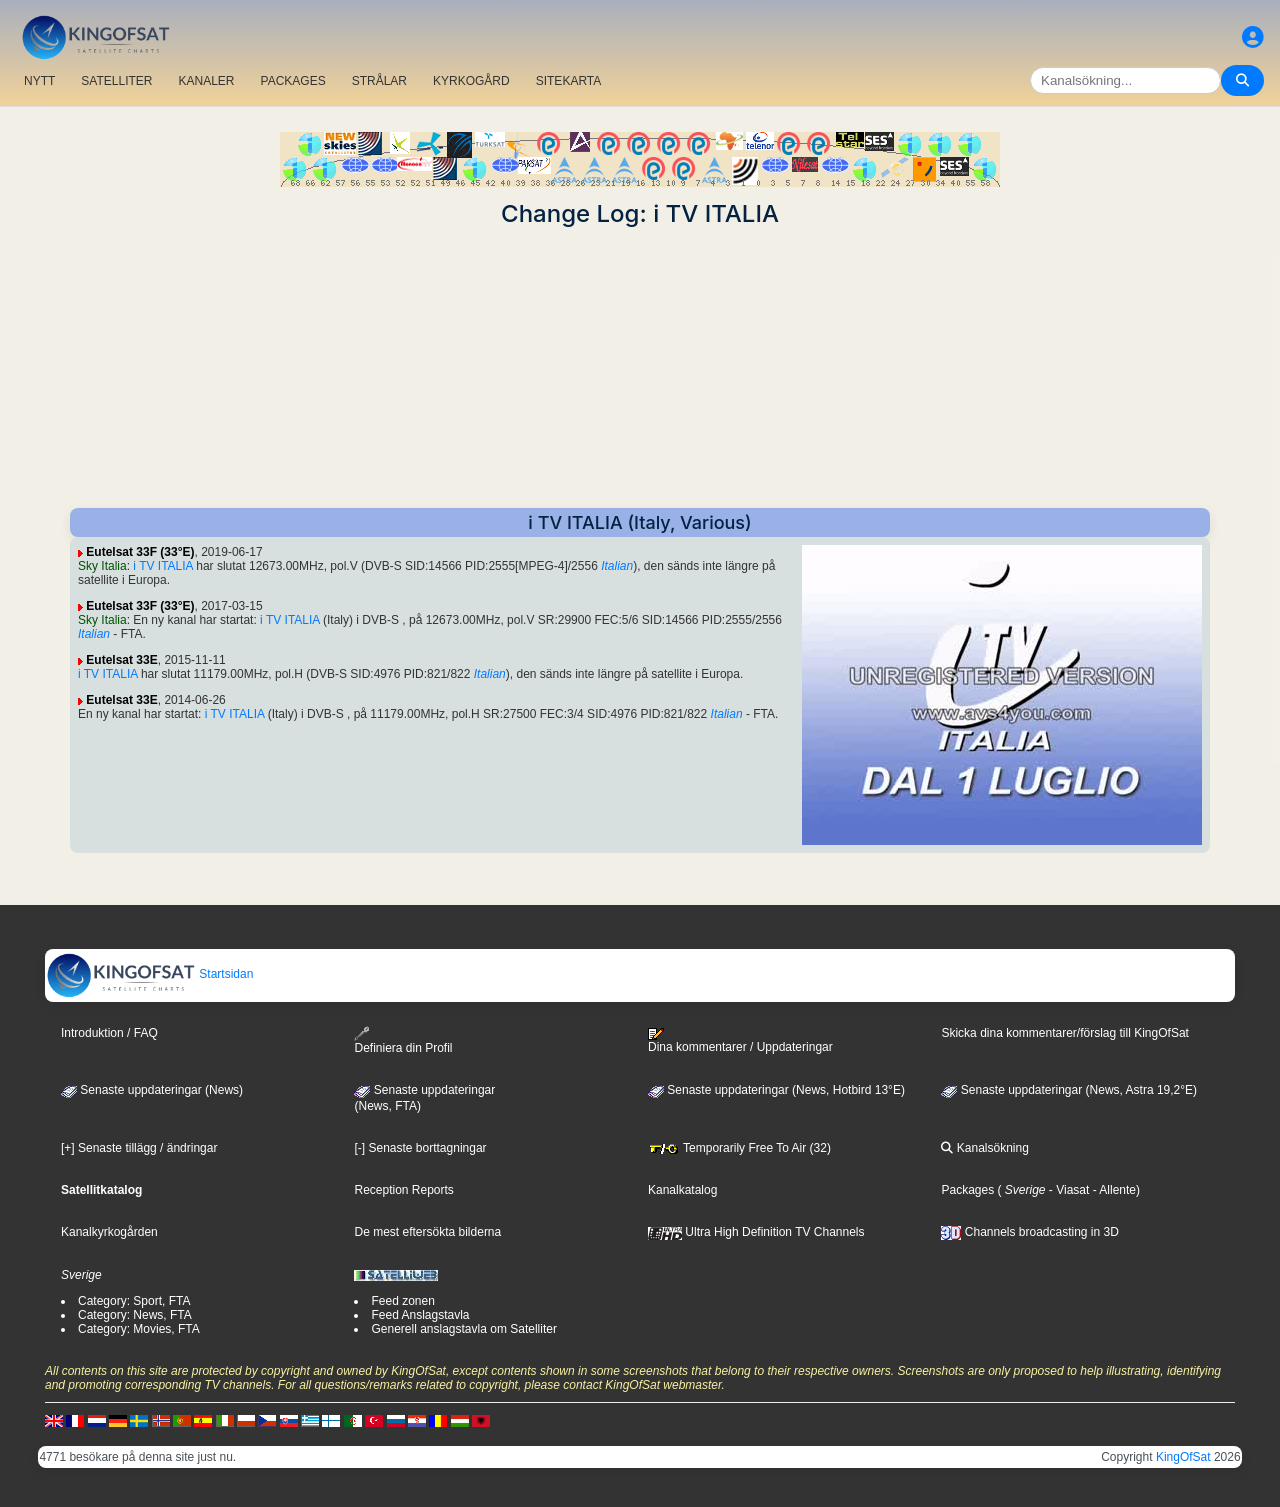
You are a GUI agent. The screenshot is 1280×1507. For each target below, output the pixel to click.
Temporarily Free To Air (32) (739, 1148)
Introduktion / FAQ (109, 1033)
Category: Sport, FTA (134, 1301)
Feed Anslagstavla (420, 1315)
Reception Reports (403, 1190)
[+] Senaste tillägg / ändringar (139, 1148)
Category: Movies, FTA (139, 1329)
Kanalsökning (984, 1148)
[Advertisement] (640, 368)
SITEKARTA (569, 81)
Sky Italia (102, 566)
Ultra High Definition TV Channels (756, 1232)
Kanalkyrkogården (109, 1232)
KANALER (206, 81)
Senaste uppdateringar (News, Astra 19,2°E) (1069, 1090)
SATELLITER (116, 81)
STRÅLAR (379, 81)
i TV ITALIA (163, 566)
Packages (967, 1190)
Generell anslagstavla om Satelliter (463, 1329)
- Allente (1112, 1190)
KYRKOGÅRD (471, 81)
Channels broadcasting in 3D (1029, 1232)
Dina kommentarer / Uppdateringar (740, 1041)
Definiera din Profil (403, 1040)
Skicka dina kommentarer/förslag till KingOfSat (1064, 1033)
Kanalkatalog (682, 1190)
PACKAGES (293, 81)
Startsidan (149, 974)
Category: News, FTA (135, 1315)
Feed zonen (402, 1301)
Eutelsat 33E (121, 660)
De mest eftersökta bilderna (427, 1232)
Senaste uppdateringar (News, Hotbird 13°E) (776, 1090)
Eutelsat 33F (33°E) (140, 552)
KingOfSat (1183, 1457)
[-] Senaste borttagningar (420, 1148)
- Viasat (1068, 1190)
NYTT (39, 81)
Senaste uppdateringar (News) (152, 1090)
